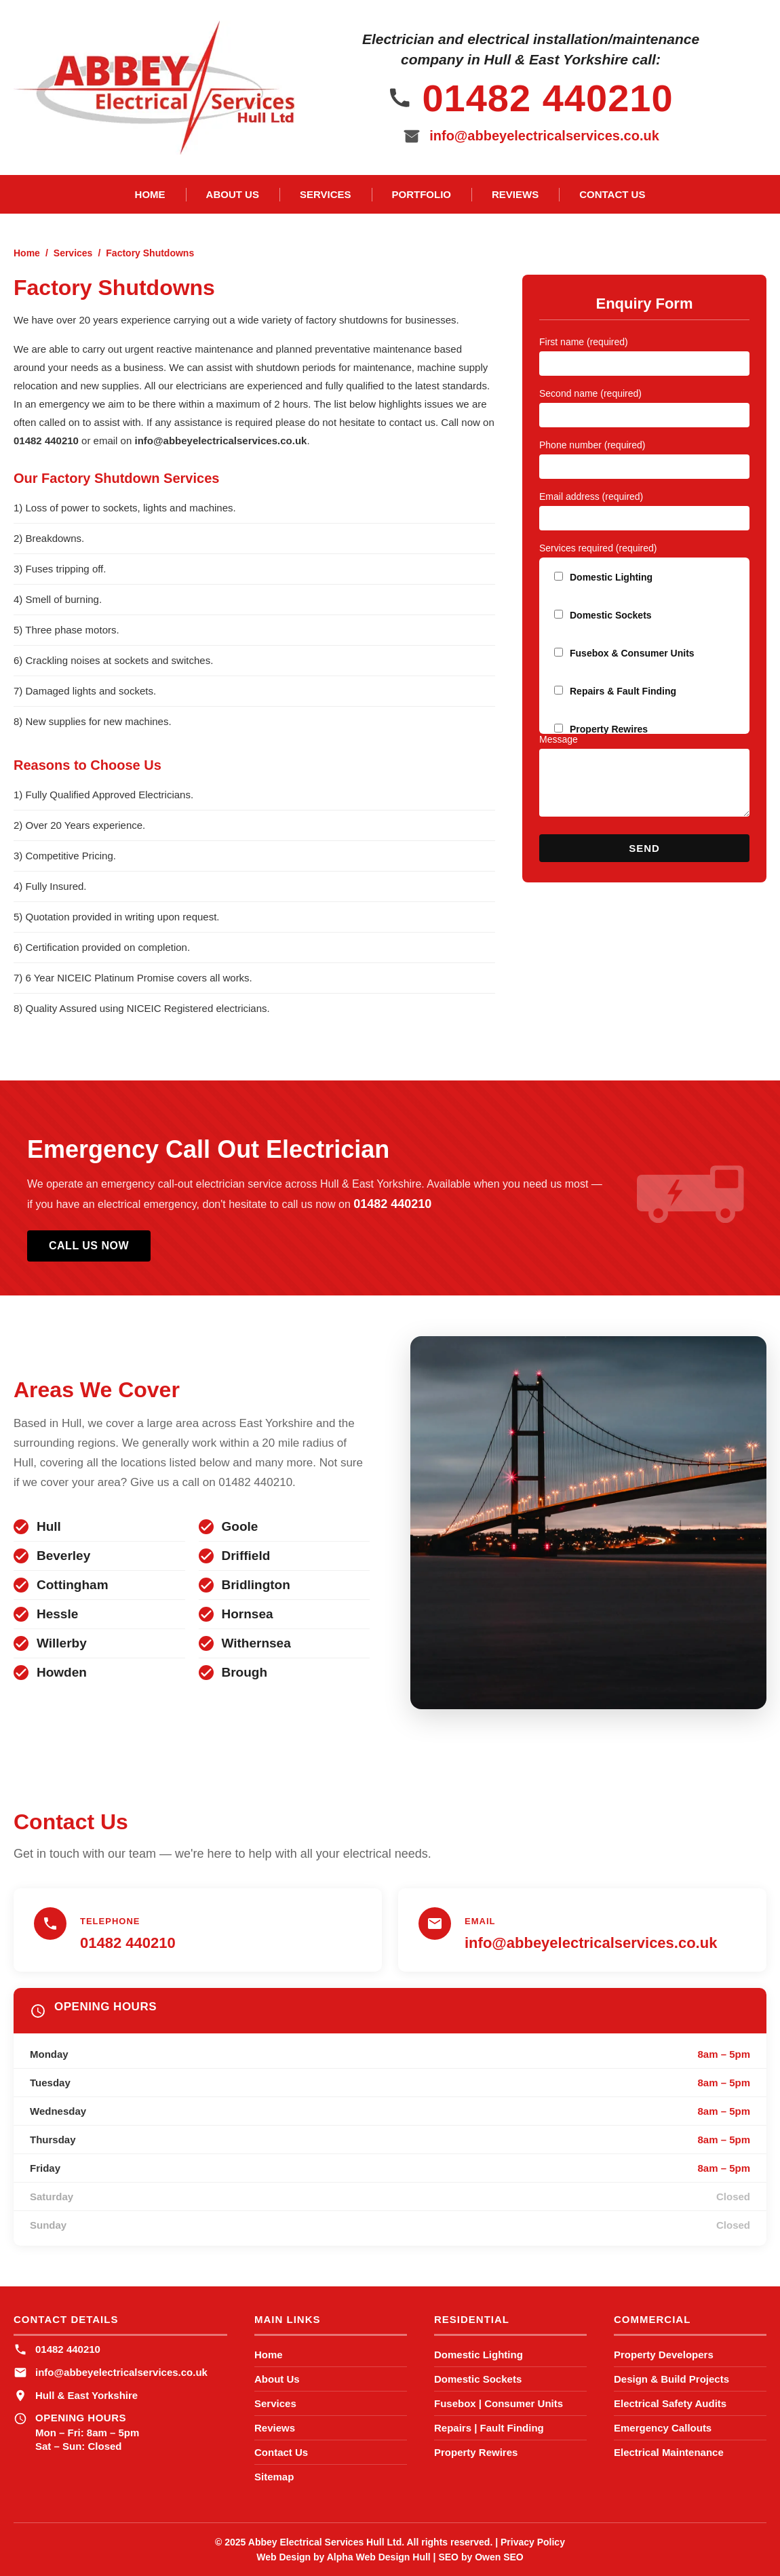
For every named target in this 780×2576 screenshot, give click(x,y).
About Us (232, 194)
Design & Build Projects (671, 2379)
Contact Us (612, 194)
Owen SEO (499, 2557)
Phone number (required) (592, 445)
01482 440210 (547, 98)
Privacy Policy (533, 2542)
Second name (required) (590, 393)
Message (558, 739)
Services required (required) (598, 548)
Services (325, 194)
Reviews (515, 194)
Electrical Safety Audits (670, 2403)
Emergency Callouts (662, 2428)
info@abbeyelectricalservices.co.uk (544, 135)
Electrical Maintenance (669, 2452)
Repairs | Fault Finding (489, 2428)
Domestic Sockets (478, 2379)
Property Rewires (476, 2452)
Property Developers (664, 2354)
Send (644, 848)
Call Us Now (89, 1245)
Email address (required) (591, 496)
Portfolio (422, 194)
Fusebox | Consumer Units (498, 2403)
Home (150, 194)
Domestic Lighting (478, 2354)
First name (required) (583, 341)
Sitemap (274, 2476)
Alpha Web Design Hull (379, 2557)
